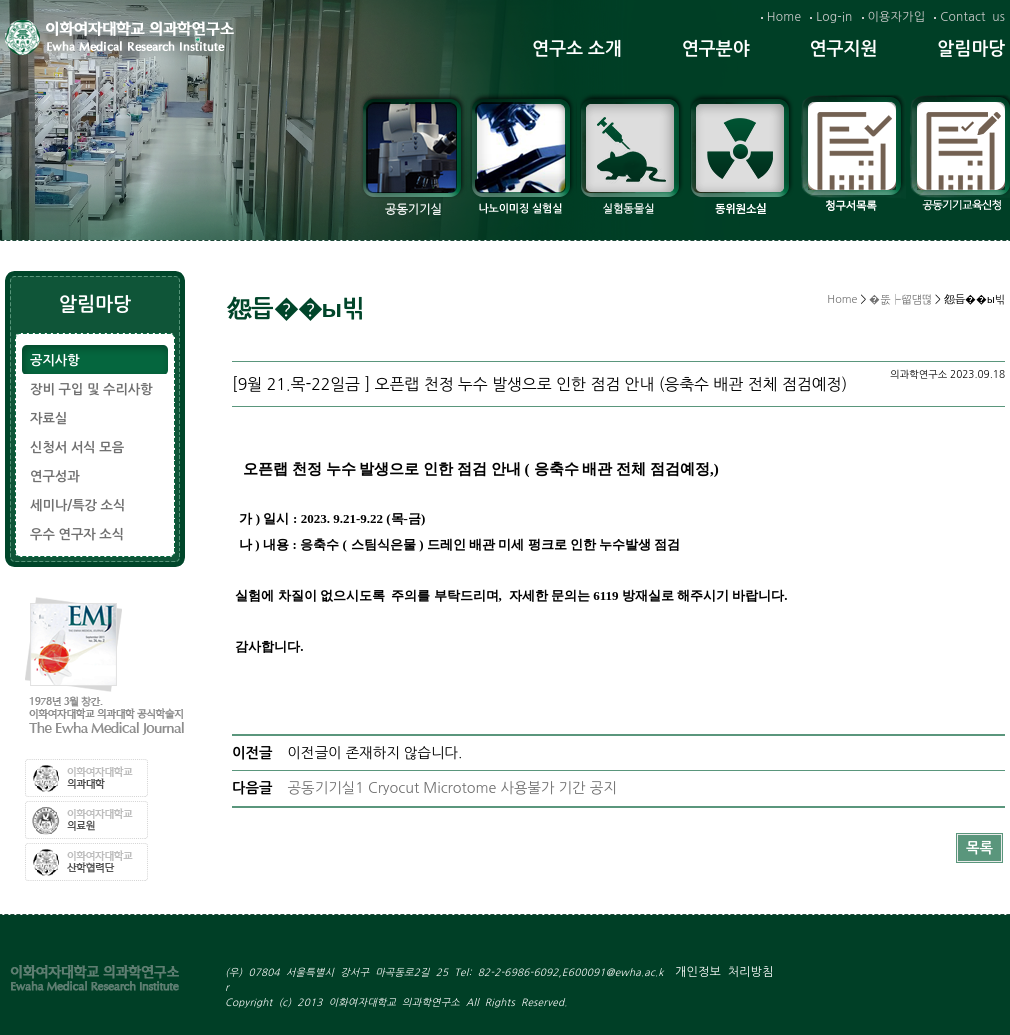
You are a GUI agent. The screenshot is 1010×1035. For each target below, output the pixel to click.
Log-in (834, 17)
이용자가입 (897, 17)
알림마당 (971, 49)
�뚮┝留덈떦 (900, 299)
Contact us (972, 17)
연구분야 (716, 49)
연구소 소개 (577, 49)
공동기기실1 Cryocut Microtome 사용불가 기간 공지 (452, 788)
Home (784, 17)
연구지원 (844, 49)
